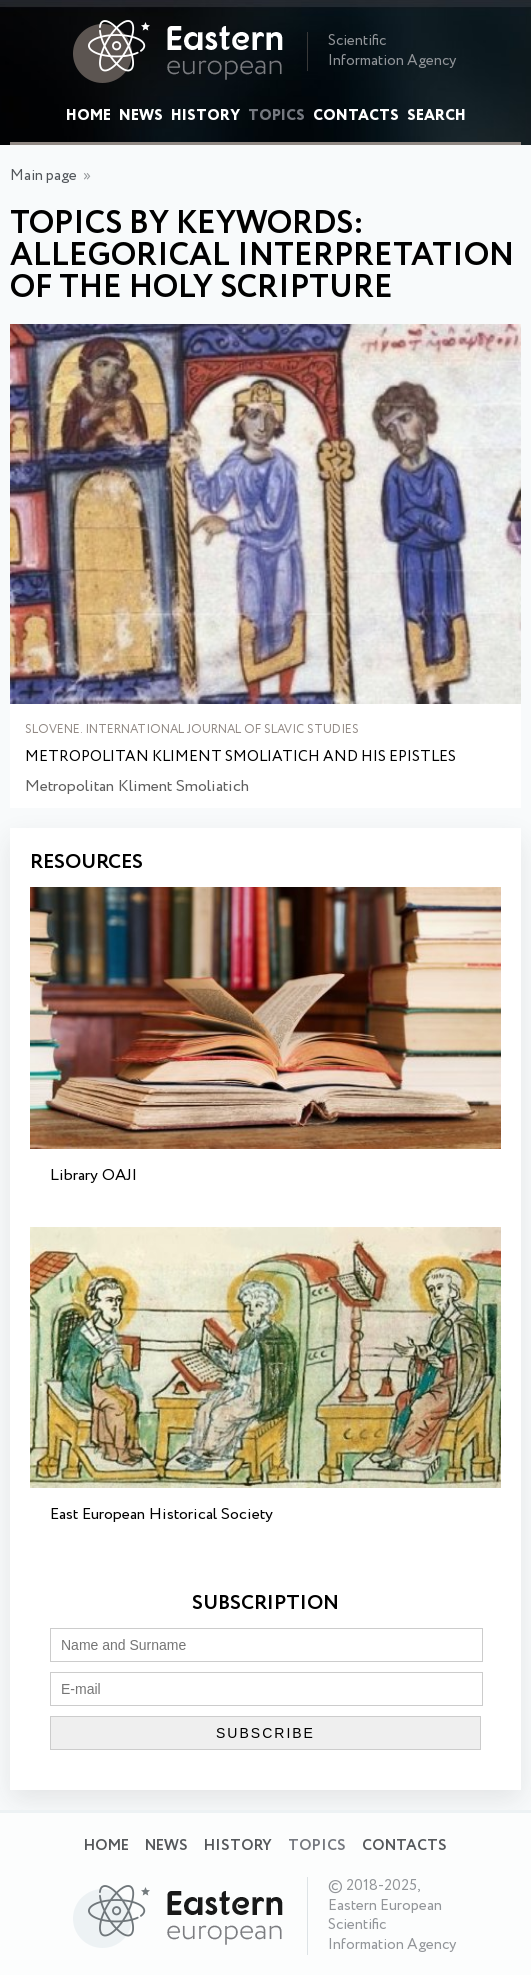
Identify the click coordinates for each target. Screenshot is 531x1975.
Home (88, 116)
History (205, 116)
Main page (43, 176)
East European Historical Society (161, 1514)
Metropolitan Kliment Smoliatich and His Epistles (240, 758)
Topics (276, 116)
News (141, 116)
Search (436, 116)
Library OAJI (93, 1175)
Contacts (356, 116)
